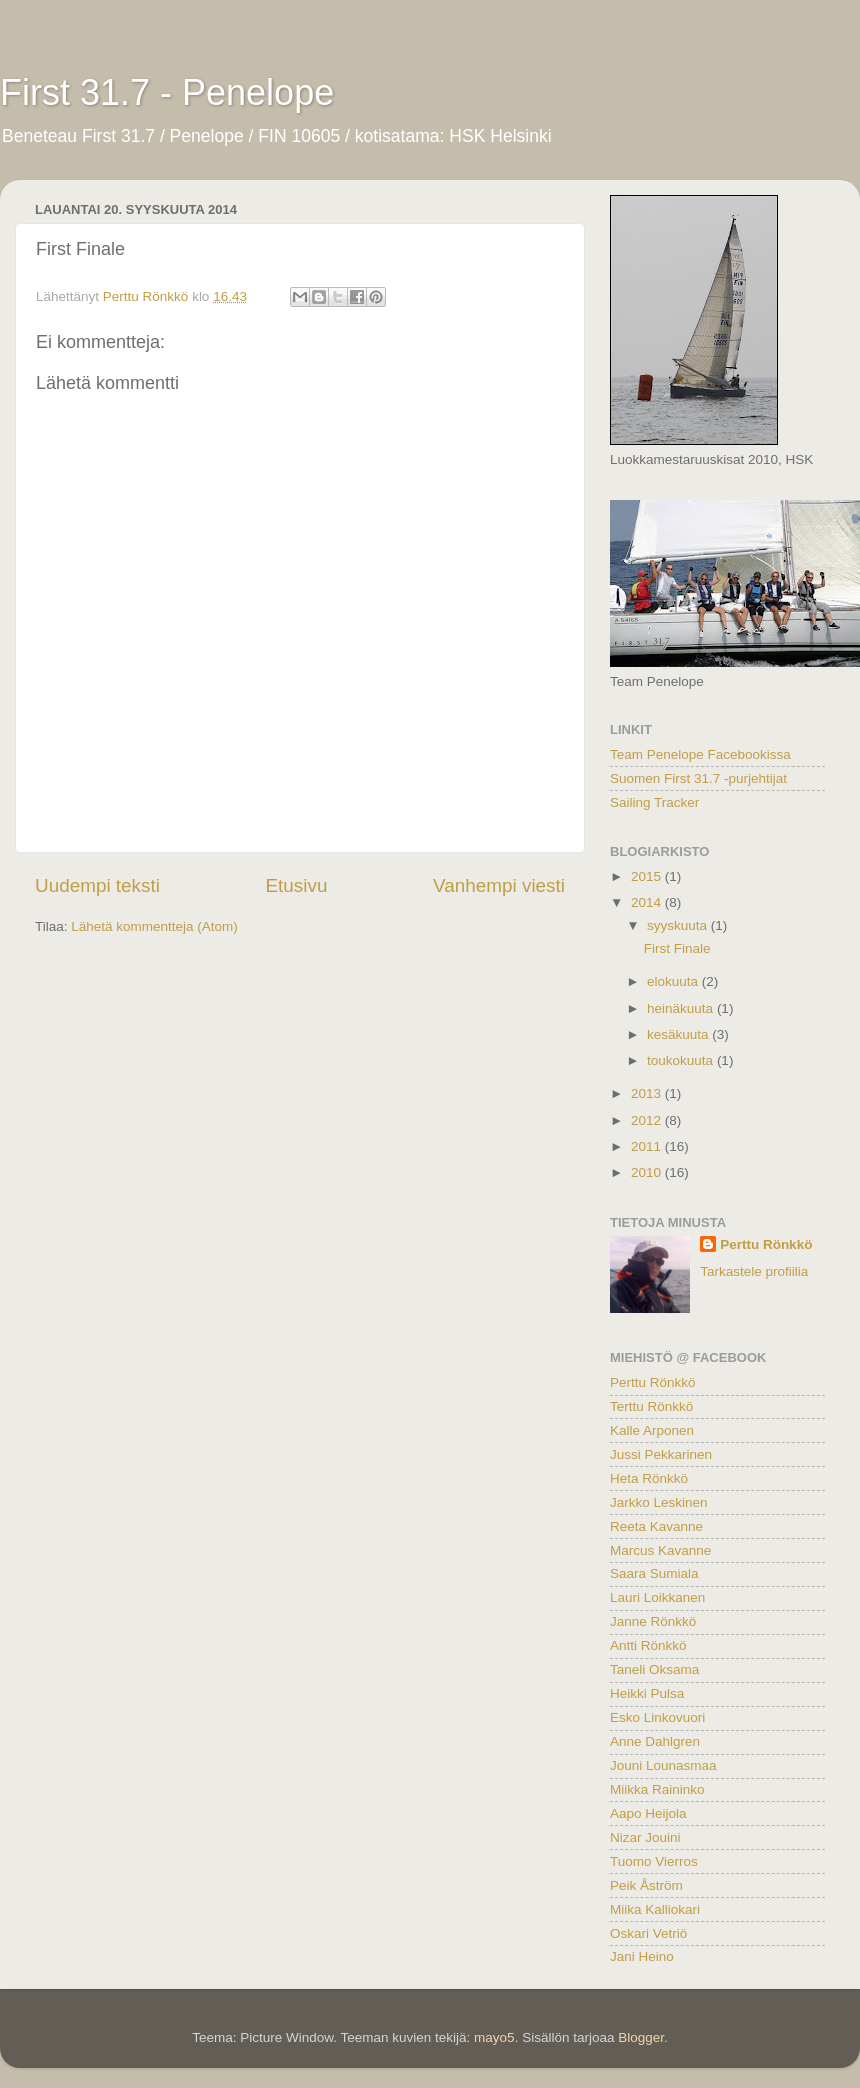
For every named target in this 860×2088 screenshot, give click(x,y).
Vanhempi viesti (499, 885)
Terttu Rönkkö (651, 1406)
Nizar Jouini (645, 1837)
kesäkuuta (679, 1034)
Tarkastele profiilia (754, 1271)
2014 (648, 902)
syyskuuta (679, 925)
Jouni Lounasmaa (663, 1765)
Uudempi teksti (97, 885)
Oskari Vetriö (648, 1933)
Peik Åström (646, 1885)
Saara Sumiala (654, 1573)
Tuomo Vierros (654, 1861)
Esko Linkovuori (657, 1717)
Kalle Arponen (652, 1430)
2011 (648, 1146)
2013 (648, 1093)
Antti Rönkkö (648, 1645)
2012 (648, 1120)
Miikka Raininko (657, 1789)
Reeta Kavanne (656, 1526)
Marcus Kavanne (660, 1550)
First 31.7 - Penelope (167, 92)
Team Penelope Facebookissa (700, 754)
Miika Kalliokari (655, 1909)
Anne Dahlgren (655, 1741)
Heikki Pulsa (647, 1693)
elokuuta (674, 981)
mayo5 (494, 2037)
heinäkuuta (682, 1008)
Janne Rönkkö (653, 1621)
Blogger (641, 2037)
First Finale (677, 948)
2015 (648, 876)
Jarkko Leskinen (659, 1502)
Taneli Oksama (654, 1669)
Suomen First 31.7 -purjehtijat (698, 778)
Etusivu (297, 885)
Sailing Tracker (654, 802)
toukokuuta (682, 1060)
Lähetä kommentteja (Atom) (154, 926)
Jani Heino (642, 1956)
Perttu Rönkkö (766, 1244)
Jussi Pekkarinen (661, 1454)
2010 (648, 1172)
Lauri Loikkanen (657, 1597)
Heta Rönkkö (649, 1478)
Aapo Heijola (648, 1813)
